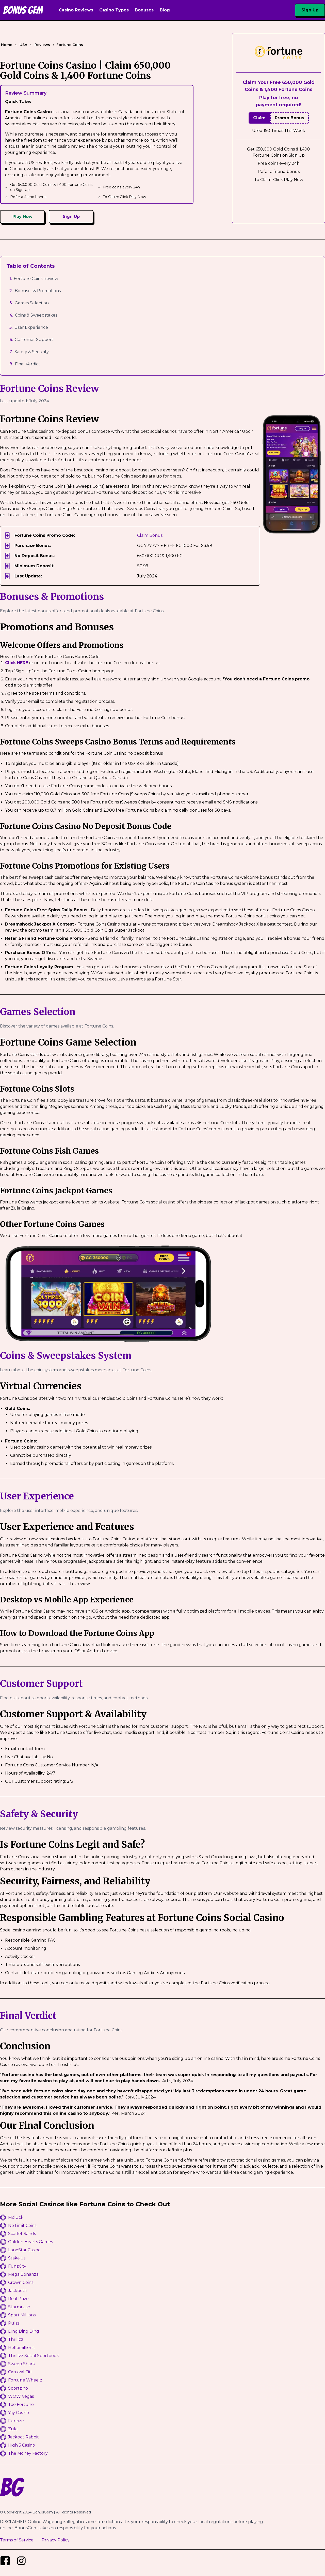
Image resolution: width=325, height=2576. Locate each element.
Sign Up (309, 10)
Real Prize (18, 2298)
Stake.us (16, 2258)
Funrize (16, 2420)
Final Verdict (24, 364)
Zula (13, 2428)
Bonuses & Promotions (35, 290)
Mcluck (15, 2217)
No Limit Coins (22, 2225)
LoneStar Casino (24, 2249)
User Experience (28, 327)
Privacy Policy (56, 2540)
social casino (72, 111)
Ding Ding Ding (23, 2331)
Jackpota (17, 2290)
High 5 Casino (21, 2445)
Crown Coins (20, 2282)
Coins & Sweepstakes (33, 315)
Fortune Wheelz (25, 2380)
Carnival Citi (19, 2372)
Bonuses (144, 10)
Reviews (42, 44)
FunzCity (17, 2266)
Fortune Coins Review (33, 278)
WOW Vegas (21, 2396)
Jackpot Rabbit (23, 2437)
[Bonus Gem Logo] (16, 2487)
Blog (165, 10)
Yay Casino (18, 2412)
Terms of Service (17, 2540)
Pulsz (14, 2323)
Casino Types (114, 10)
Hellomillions (21, 2347)
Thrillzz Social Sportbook (33, 2355)
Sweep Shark (21, 2363)
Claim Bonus (149, 535)
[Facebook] (5, 2561)
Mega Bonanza (23, 2274)
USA (23, 44)
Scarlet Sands (22, 2233)
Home (6, 44)
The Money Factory (28, 2453)
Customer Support (31, 339)
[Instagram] (21, 2561)
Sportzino (18, 2388)
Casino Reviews (76, 10)
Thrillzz (15, 2339)
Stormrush (19, 2306)
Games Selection (29, 303)
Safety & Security (29, 351)
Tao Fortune (21, 2404)
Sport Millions (22, 2315)
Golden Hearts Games (30, 2241)
